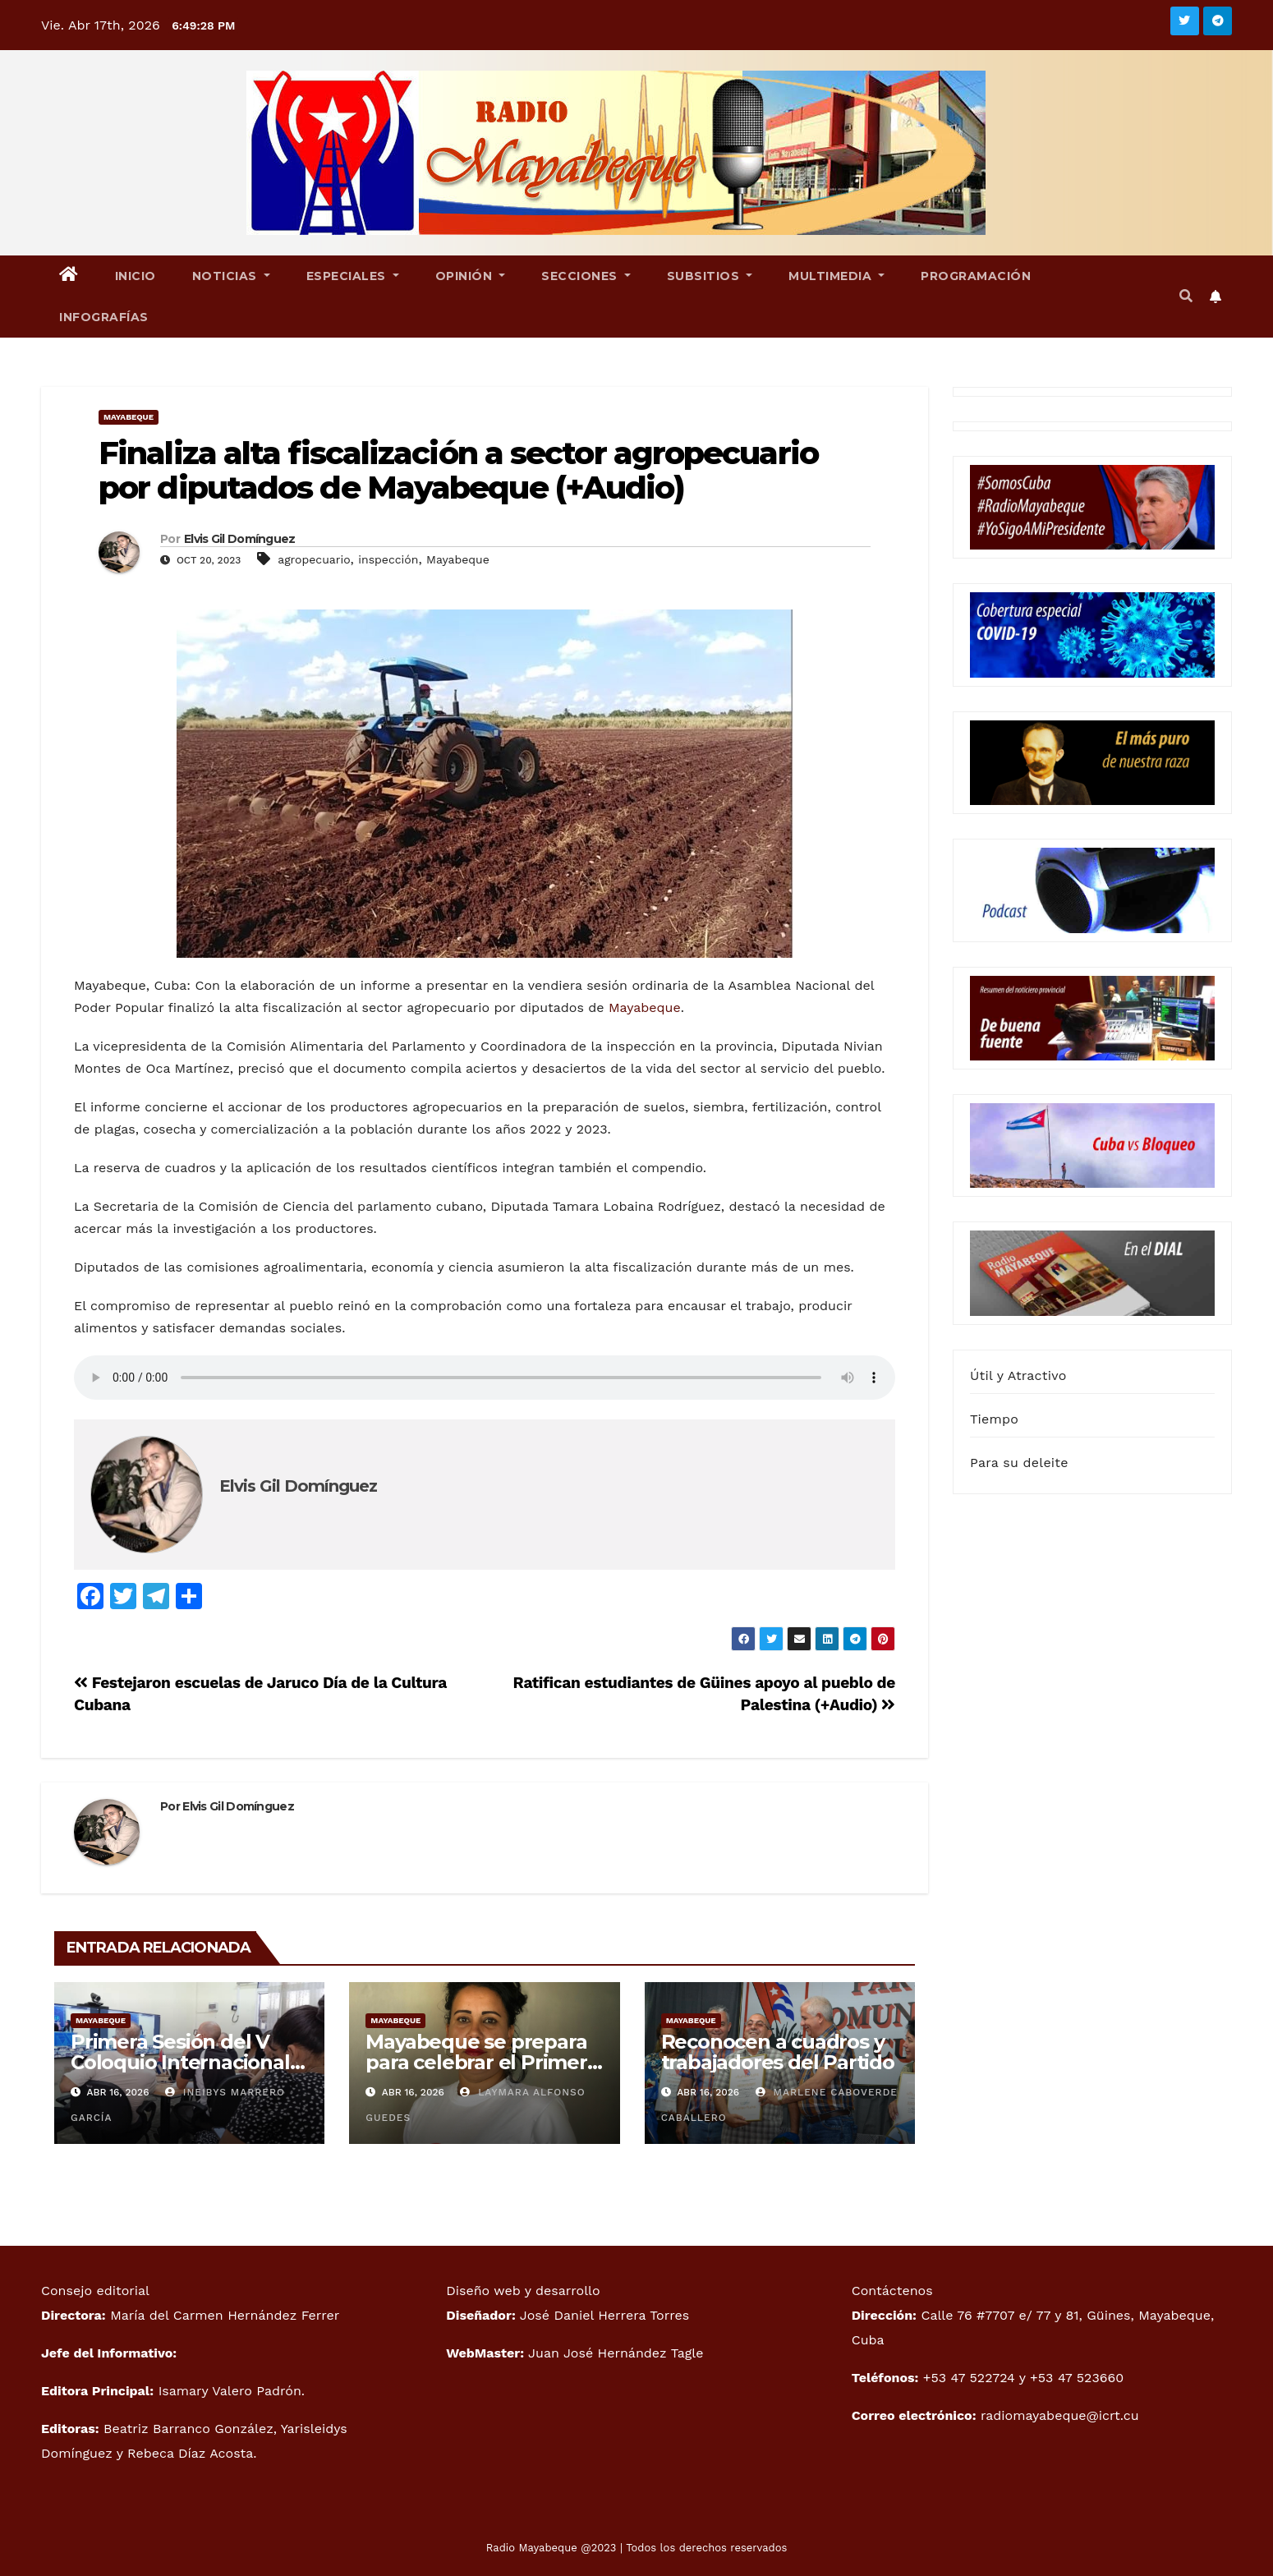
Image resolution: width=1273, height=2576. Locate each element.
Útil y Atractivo (1018, 1375)
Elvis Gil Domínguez (240, 538)
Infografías (104, 317)
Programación (976, 276)
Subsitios (710, 276)
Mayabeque (128, 416)
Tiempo (994, 1419)
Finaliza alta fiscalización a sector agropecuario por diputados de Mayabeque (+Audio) (458, 470)
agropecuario (314, 559)
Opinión (470, 276)
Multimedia (836, 276)
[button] (1186, 296)
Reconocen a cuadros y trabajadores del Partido (777, 2052)
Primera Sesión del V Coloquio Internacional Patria (180, 2062)
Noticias (231, 276)
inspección (388, 559)
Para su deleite (1019, 1462)
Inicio (135, 276)
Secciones (586, 276)
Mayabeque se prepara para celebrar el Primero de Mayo (482, 2062)
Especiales (352, 276)
